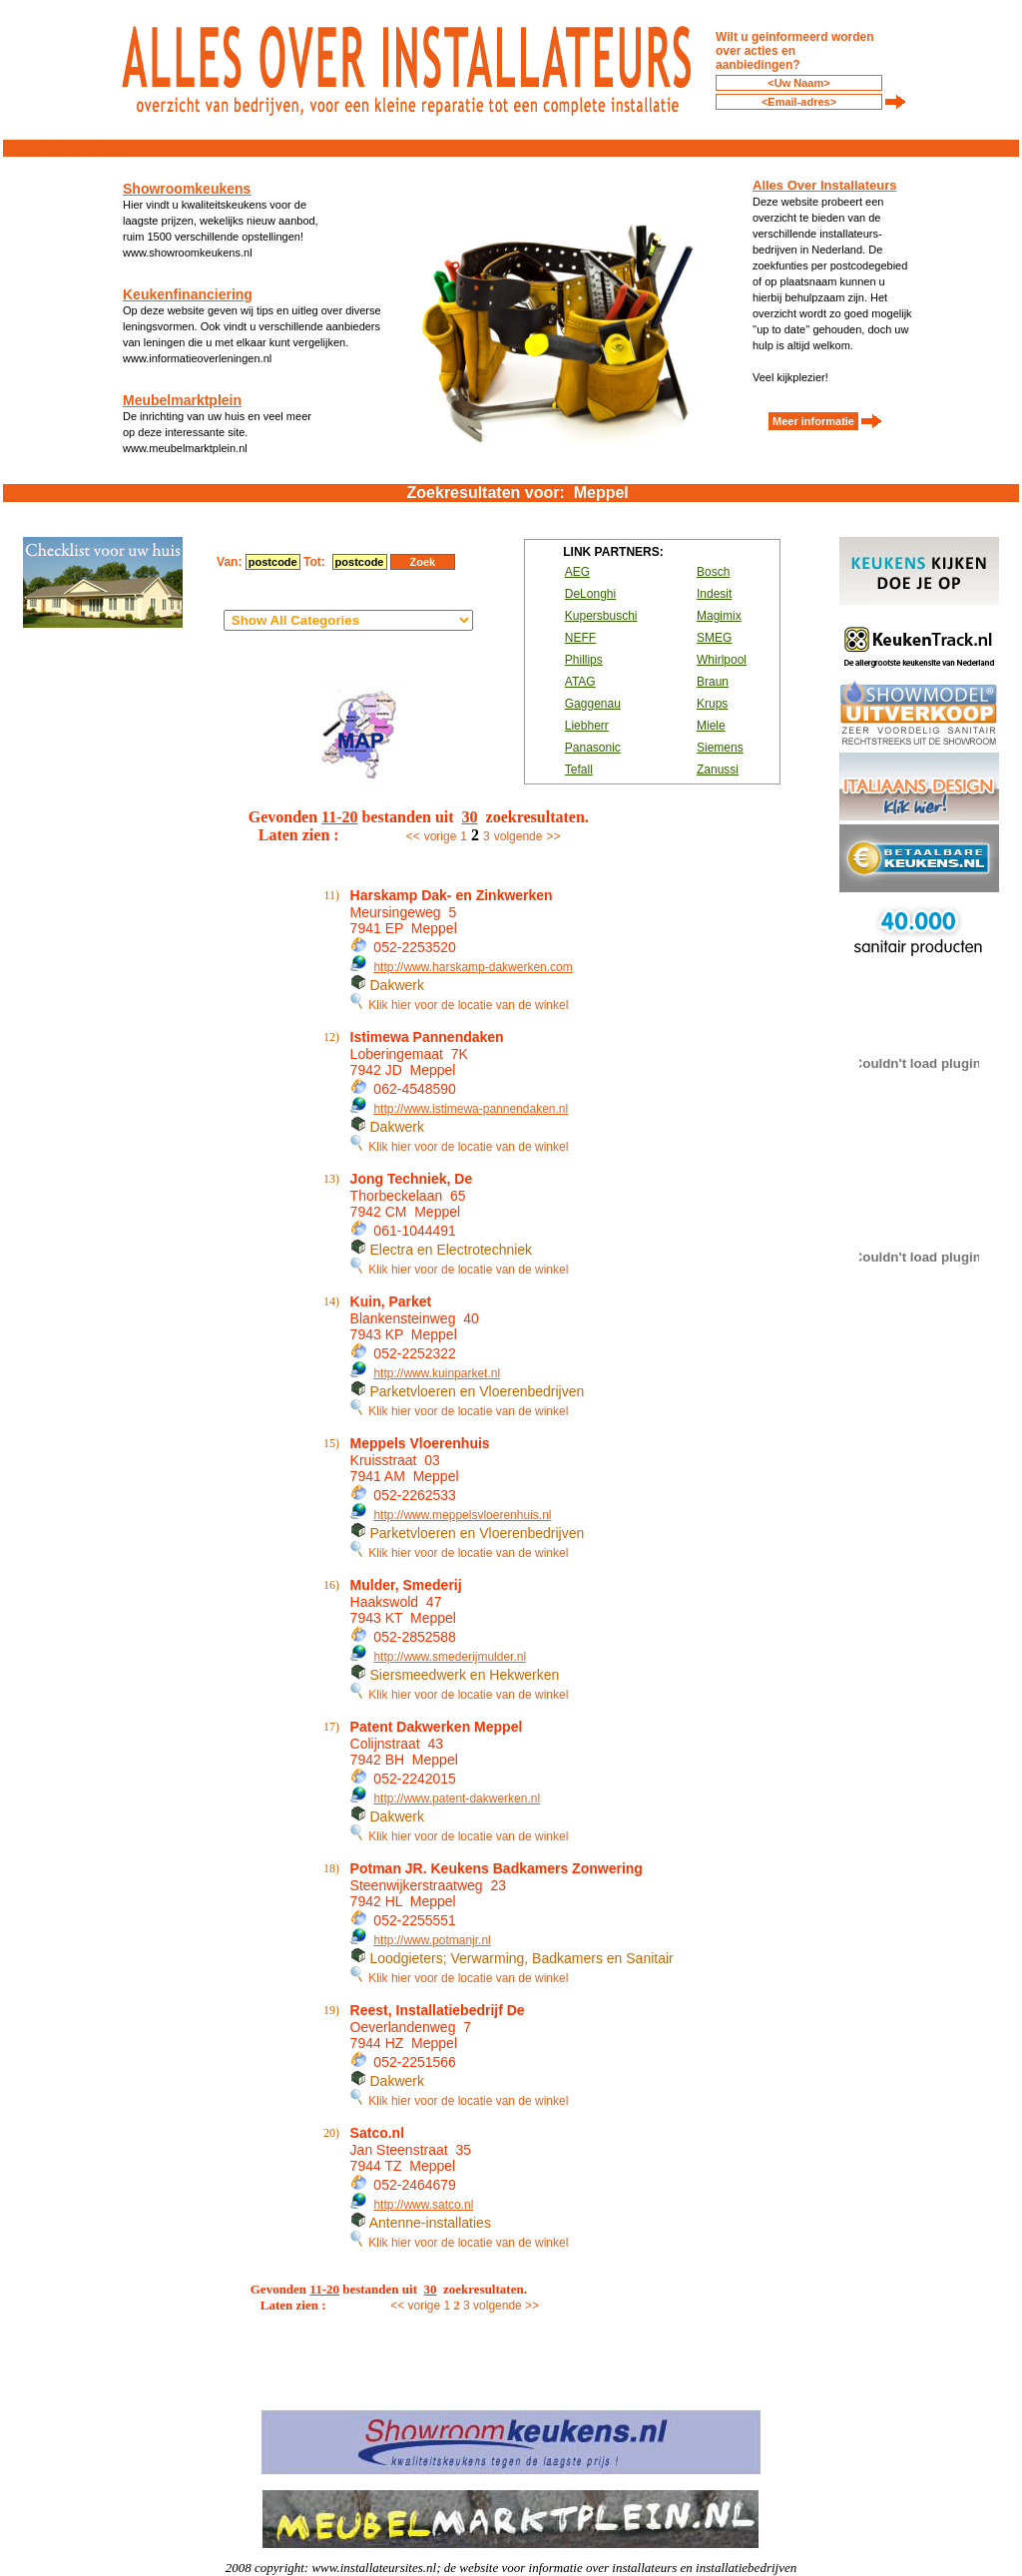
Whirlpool (722, 660)
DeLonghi (590, 594)
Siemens (720, 748)
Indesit (714, 594)
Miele (711, 726)
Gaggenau (593, 704)
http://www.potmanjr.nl (431, 1940)
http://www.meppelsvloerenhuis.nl (462, 1515)
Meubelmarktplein (182, 400)
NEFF (580, 638)
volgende (518, 836)
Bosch (713, 572)
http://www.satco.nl (423, 2205)
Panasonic (593, 748)
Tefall (579, 769)
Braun (713, 682)
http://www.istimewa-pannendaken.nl (470, 1109)
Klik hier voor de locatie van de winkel (459, 1005)
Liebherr (587, 726)
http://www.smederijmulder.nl (449, 1657)
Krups (712, 704)
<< (413, 836)
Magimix (719, 616)
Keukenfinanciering (188, 294)
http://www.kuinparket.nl (436, 1373)
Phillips (584, 660)
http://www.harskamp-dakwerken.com (472, 967)
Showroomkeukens (187, 189)
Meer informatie (813, 421)
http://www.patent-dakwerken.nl (456, 1798)
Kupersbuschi (601, 616)
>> (553, 836)
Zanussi (718, 769)
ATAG (580, 682)
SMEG (714, 638)
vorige (440, 836)
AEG (577, 572)
